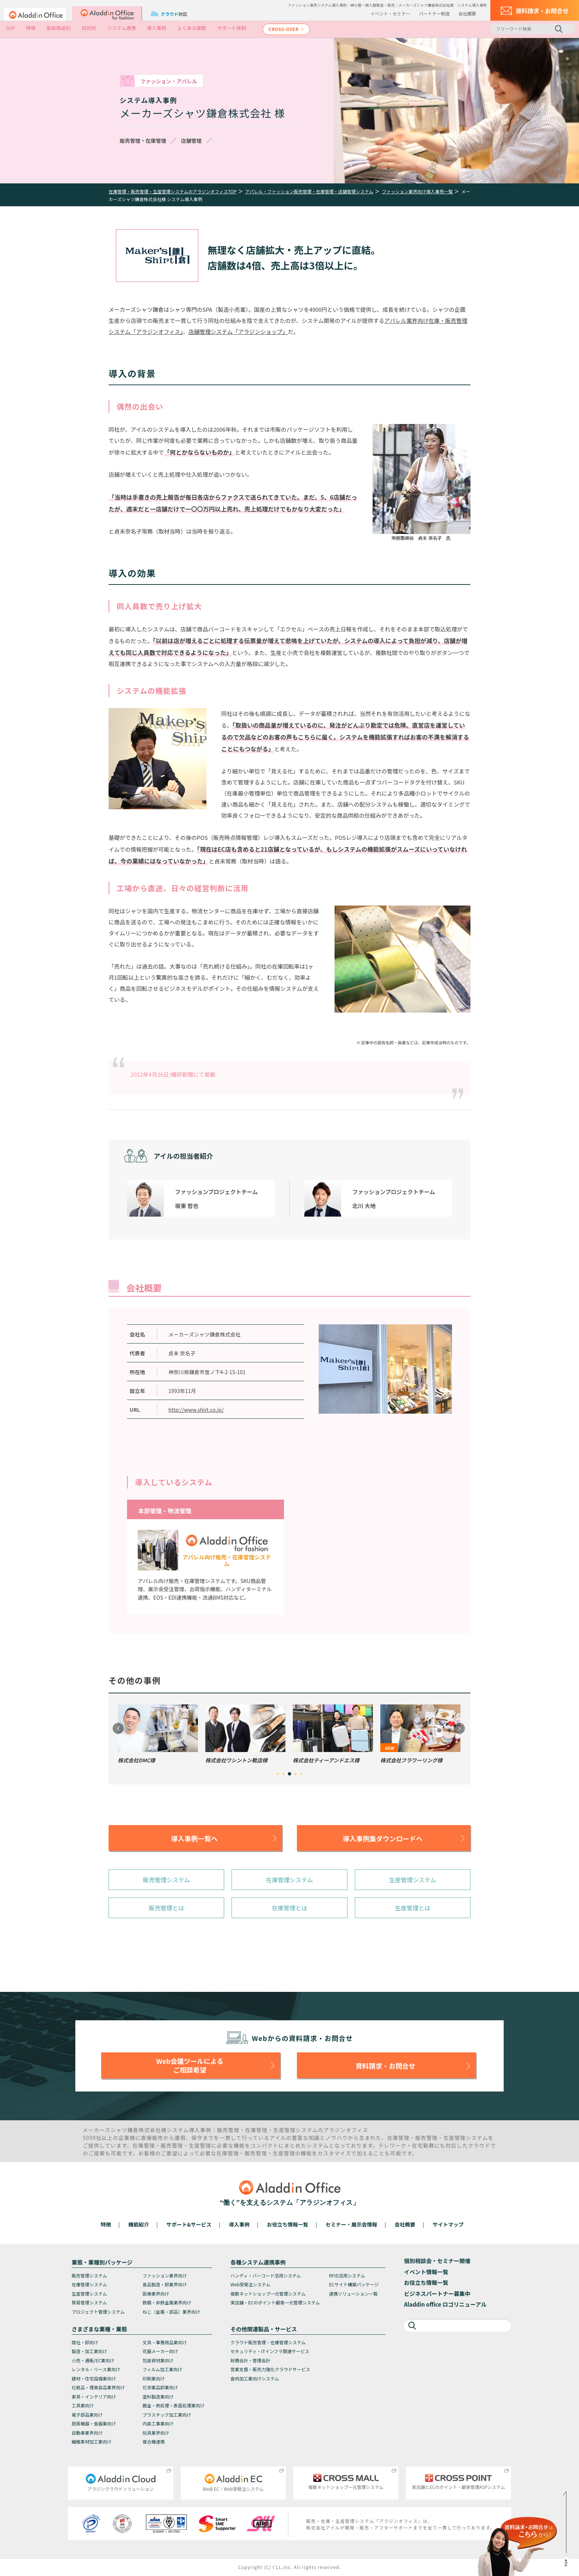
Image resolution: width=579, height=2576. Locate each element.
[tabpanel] (158, 1734)
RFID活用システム (347, 2275)
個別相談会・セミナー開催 (437, 2261)
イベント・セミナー (390, 13)
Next (459, 1728)
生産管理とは (412, 1907)
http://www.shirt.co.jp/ (196, 1409)
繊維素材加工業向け (92, 2441)
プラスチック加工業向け (167, 2414)
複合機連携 (154, 2441)
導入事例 (156, 27)
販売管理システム (166, 1879)
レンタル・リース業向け (96, 2369)
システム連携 (121, 27)
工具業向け (83, 2405)
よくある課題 (191, 27)
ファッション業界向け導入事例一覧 (417, 191)
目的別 (89, 27)
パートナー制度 (434, 13)
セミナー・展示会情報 (351, 2224)
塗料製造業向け (158, 2396)
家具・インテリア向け (94, 2396)
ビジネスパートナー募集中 (437, 2293)
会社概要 (467, 13)
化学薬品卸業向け (160, 2387)
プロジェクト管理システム (98, 2311)
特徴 (30, 27)
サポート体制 (231, 27)
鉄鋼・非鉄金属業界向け (167, 2302)
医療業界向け (156, 2293)
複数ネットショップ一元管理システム (268, 2293)
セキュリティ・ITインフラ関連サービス (269, 2351)
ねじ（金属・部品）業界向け (171, 2311)
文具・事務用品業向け (165, 2342)
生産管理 (284, 2130)
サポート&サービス (188, 2224)
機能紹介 (139, 2224)
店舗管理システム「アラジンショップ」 (238, 331)
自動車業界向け (87, 2433)
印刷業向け (154, 2378)
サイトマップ (447, 2224)
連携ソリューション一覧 (353, 2293)
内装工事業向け (158, 2423)
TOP (10, 27)
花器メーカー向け (160, 2351)
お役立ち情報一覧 (287, 2224)
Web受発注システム (250, 2284)
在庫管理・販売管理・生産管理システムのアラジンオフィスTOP (173, 191)
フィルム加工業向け (162, 2369)
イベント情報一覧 (426, 2272)
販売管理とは (166, 1907)
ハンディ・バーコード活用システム (265, 2275)
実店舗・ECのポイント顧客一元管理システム (275, 2302)
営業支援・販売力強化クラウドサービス (270, 2369)
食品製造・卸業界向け (165, 2284)
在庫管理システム (289, 1879)
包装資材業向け (158, 2360)
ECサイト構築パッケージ (354, 2284)
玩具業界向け (156, 2433)
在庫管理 (256, 2130)
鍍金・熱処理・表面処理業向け (174, 2405)
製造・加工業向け (89, 2351)
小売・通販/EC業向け (93, 2360)
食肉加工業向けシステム (254, 2378)
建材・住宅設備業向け (94, 2378)
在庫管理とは (289, 1907)
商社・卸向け (85, 2342)
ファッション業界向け (165, 2275)
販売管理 (228, 2130)
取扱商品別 (59, 27)
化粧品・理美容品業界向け (98, 2387)
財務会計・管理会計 (250, 2360)
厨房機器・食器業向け (94, 2423)
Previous (118, 1728)
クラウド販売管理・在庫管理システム (268, 2342)
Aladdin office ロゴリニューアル (445, 2304)
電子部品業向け (87, 2414)
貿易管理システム (89, 2302)
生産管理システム (412, 1879)
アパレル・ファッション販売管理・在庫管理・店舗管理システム (309, 191)
